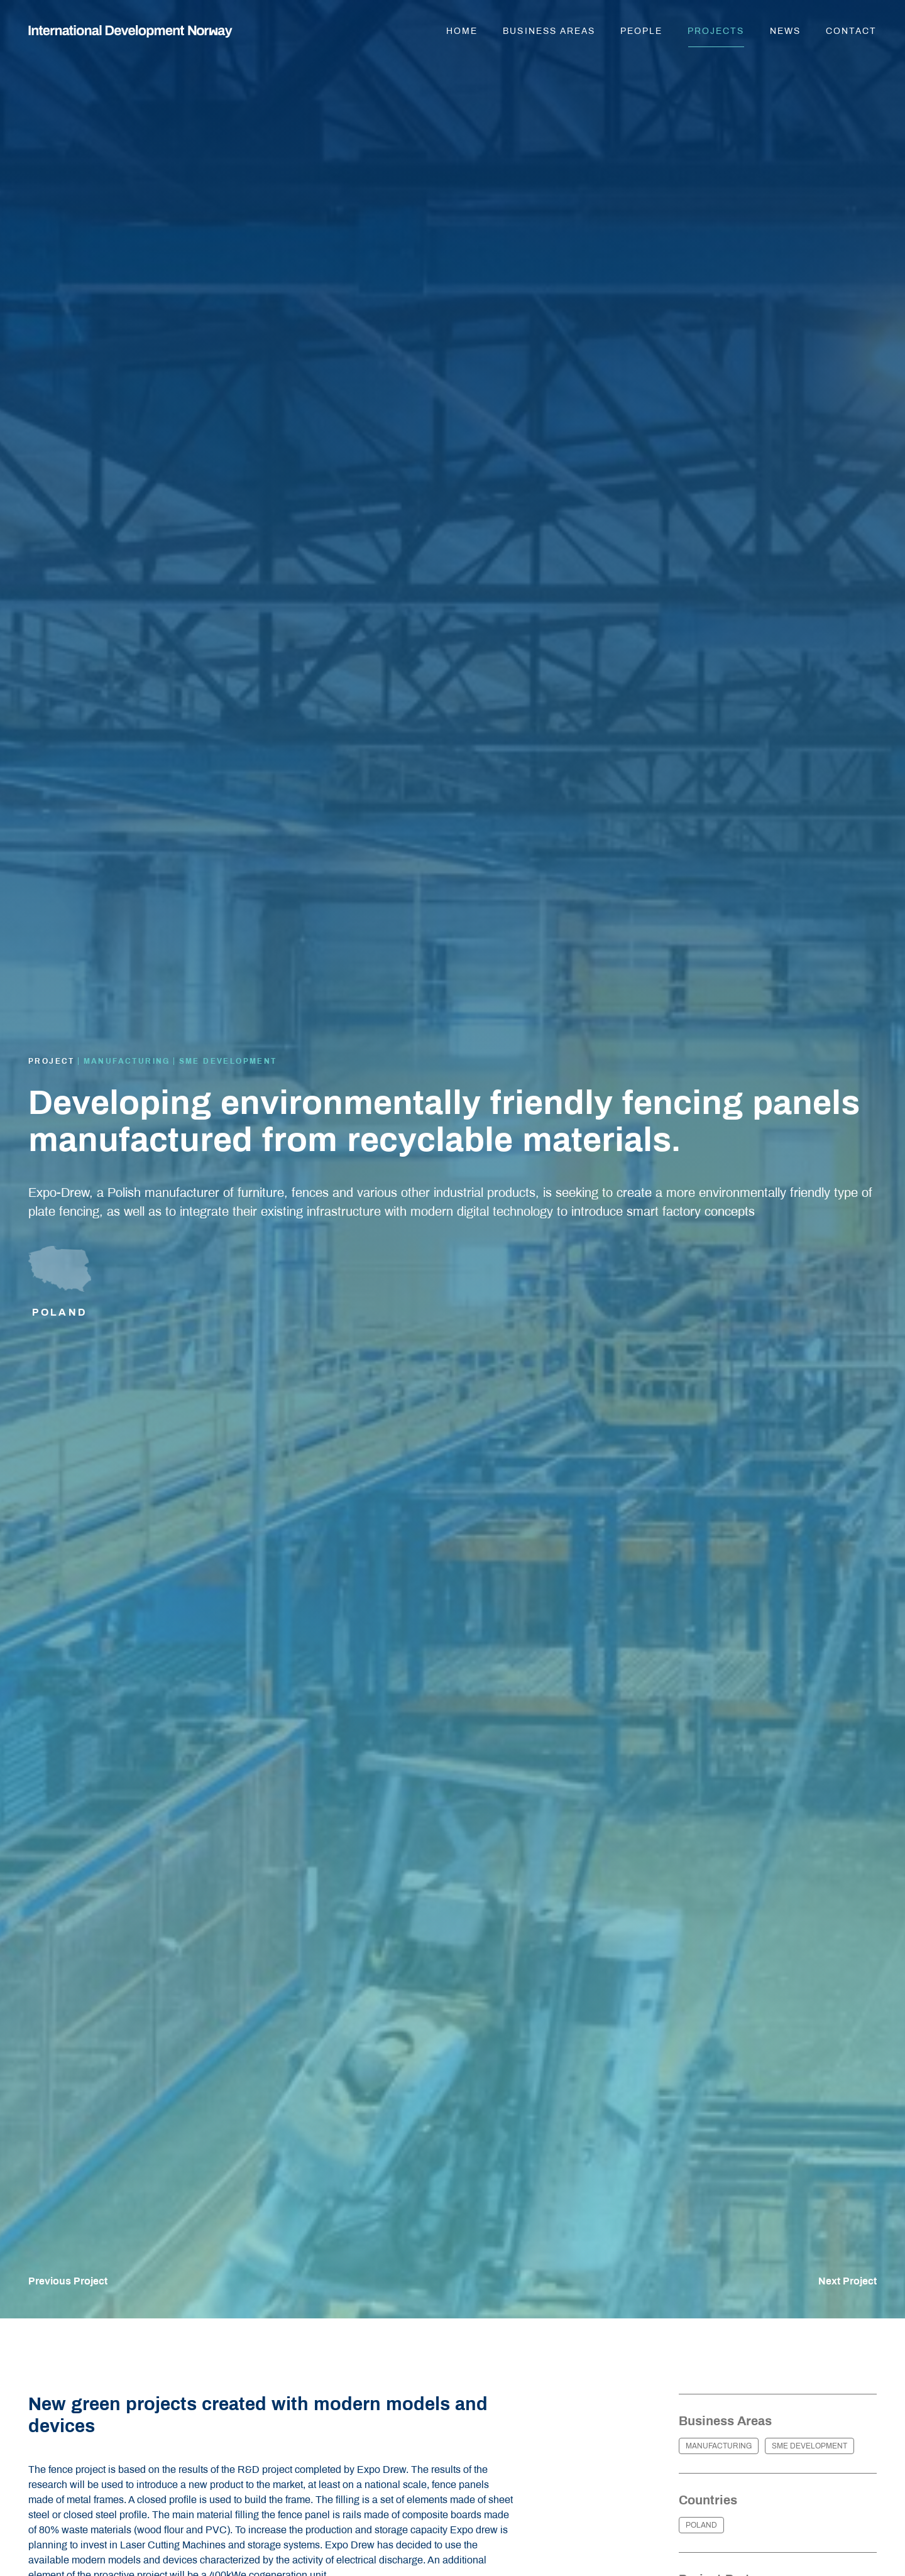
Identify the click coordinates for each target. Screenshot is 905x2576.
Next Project (847, 2281)
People (641, 31)
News (785, 31)
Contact (851, 31)
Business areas (549, 31)
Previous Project (67, 2281)
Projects (716, 31)
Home (462, 31)
